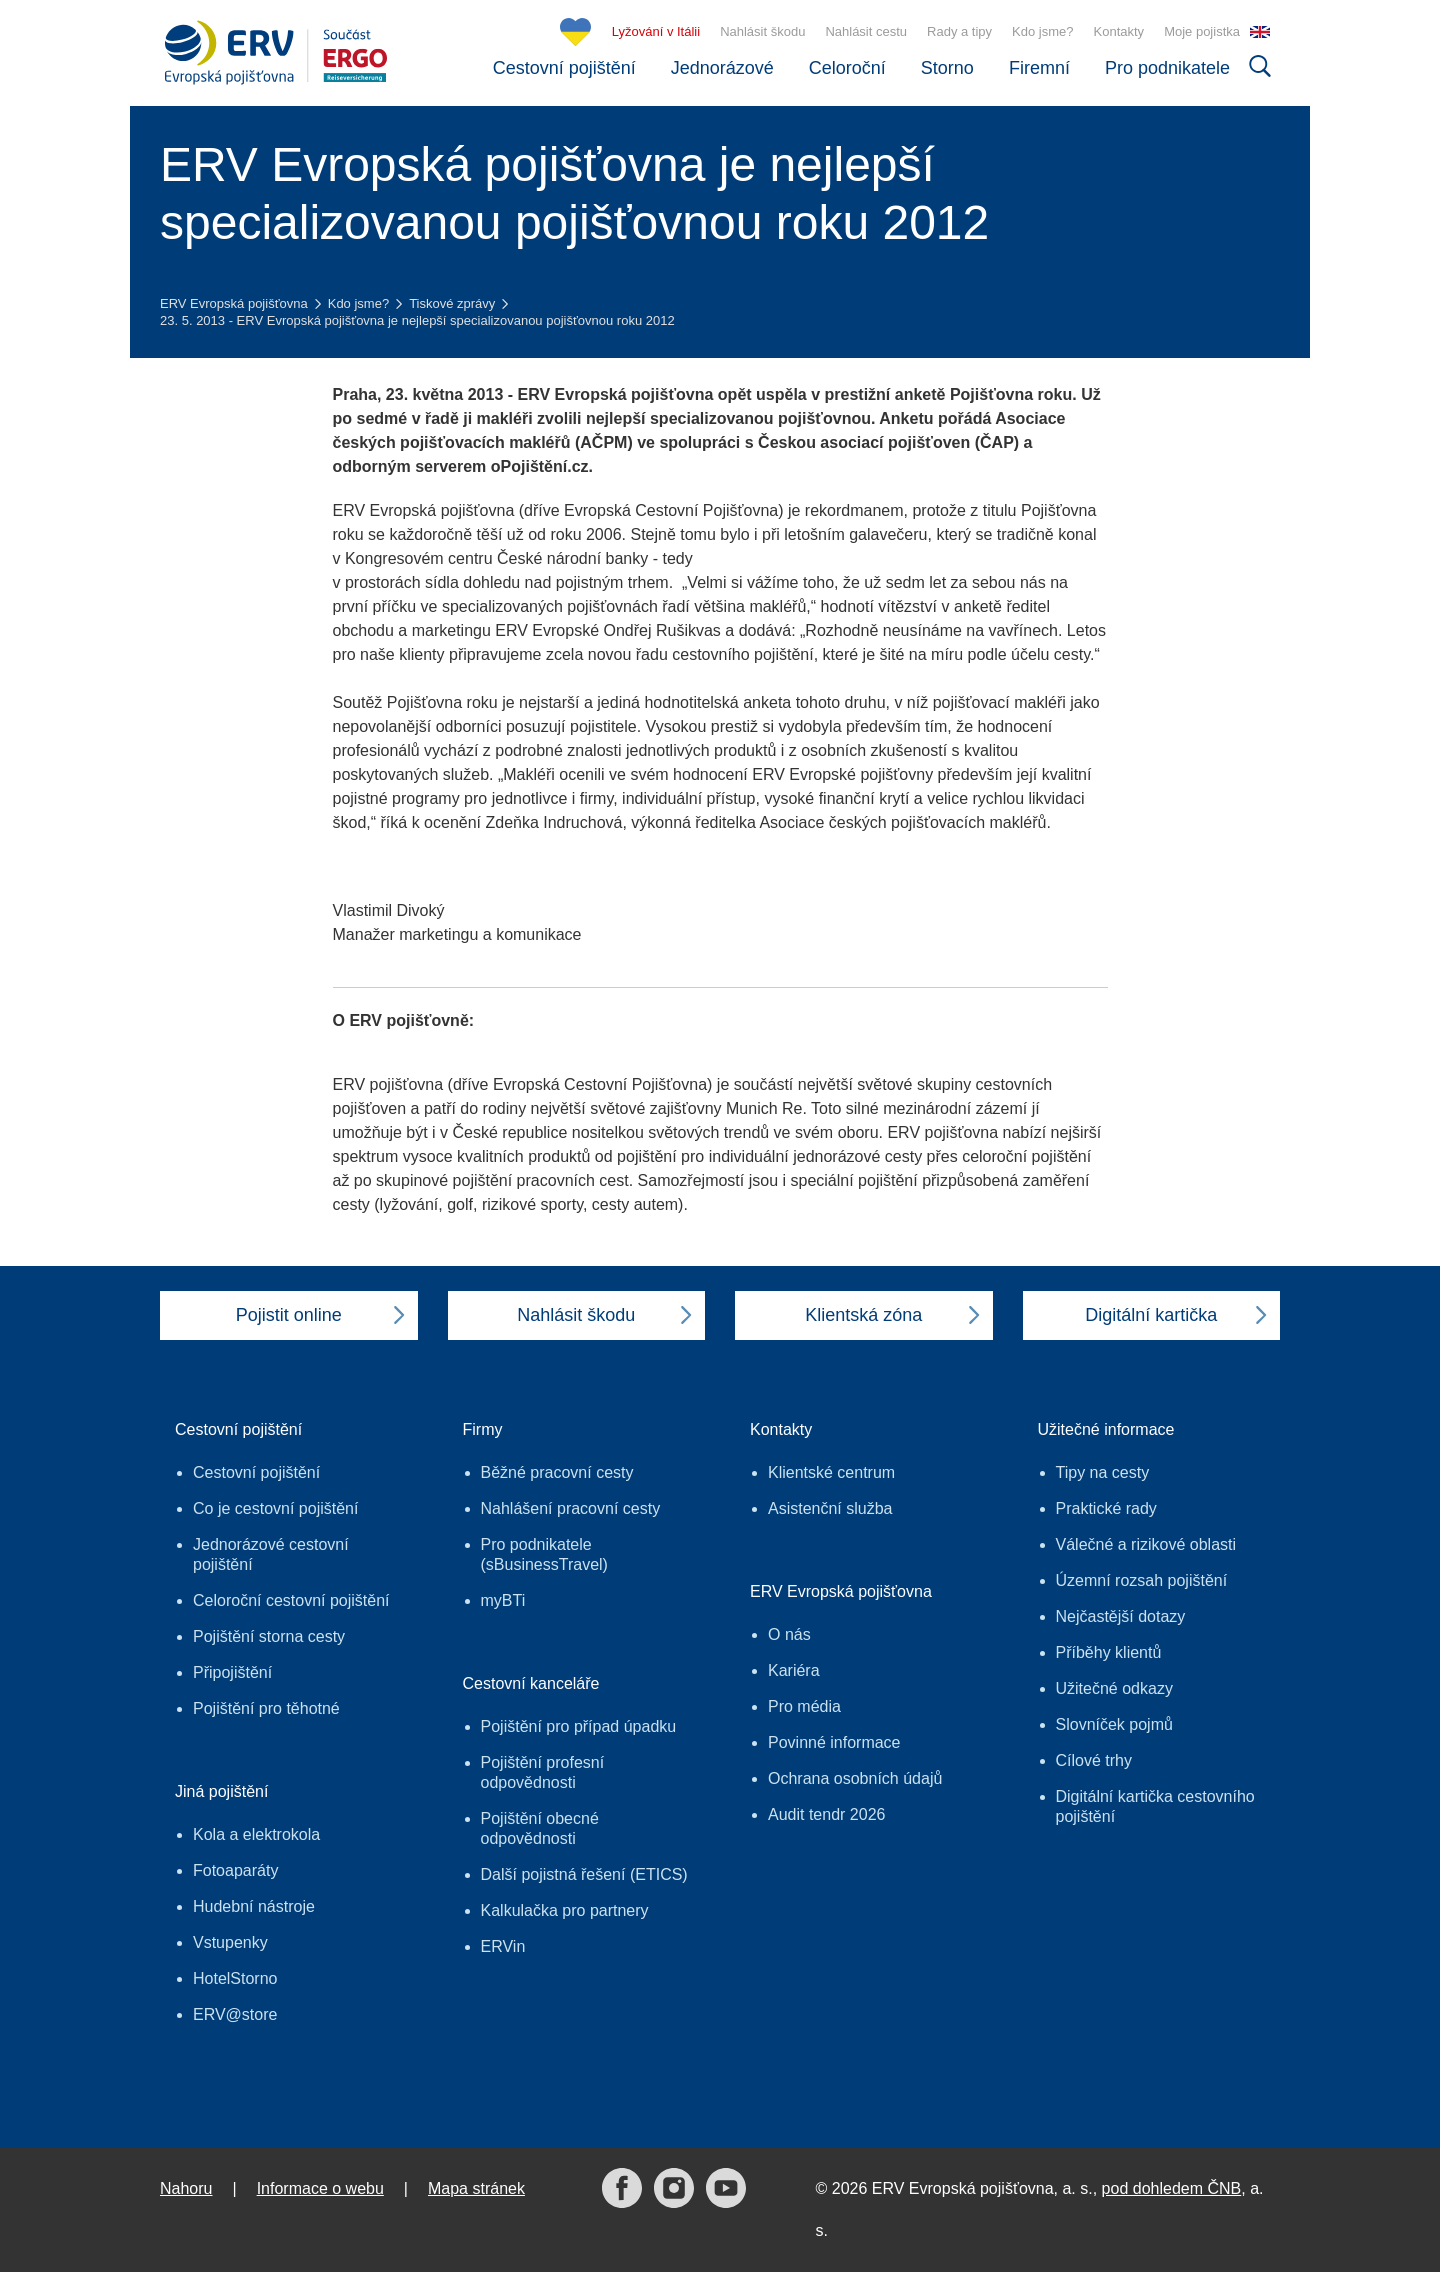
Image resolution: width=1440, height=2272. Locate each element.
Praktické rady (1106, 1508)
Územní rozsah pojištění (1142, 1580)
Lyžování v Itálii (656, 31)
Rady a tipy (959, 31)
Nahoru (186, 2188)
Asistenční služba (830, 1508)
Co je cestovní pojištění (275, 1508)
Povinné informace (834, 1742)
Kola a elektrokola (256, 1834)
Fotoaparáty (235, 1870)
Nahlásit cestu (866, 31)
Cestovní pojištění (564, 68)
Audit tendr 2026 (826, 1814)
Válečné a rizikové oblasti (1146, 1544)
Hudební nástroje (254, 1906)
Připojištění (232, 1672)
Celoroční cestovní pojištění (291, 1600)
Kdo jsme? (1042, 31)
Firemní (1039, 68)
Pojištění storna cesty (269, 1636)
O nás (789, 1634)
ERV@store (235, 2014)
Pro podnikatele (1167, 68)
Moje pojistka (1202, 31)
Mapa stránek (476, 2188)
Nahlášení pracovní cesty (571, 1508)
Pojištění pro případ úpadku (579, 1726)
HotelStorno (235, 1978)
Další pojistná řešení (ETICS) (584, 1874)
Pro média (804, 1706)
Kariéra (794, 1670)
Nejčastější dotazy (1121, 1616)
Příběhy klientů (1109, 1652)
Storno (947, 68)
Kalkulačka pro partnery (565, 1910)
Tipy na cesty (1103, 1472)
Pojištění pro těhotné (266, 1708)
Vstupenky (230, 1942)
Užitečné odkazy (1114, 1688)
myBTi (503, 1600)
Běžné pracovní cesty (557, 1472)
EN (1260, 32)
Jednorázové (722, 68)
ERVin (503, 1946)
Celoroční (847, 68)
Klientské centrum (831, 1472)
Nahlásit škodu (762, 31)
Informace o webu (320, 2188)
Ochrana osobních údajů (855, 1778)
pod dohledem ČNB (1172, 2188)
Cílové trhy (1094, 1760)
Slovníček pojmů (1114, 1724)
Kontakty (1119, 31)
